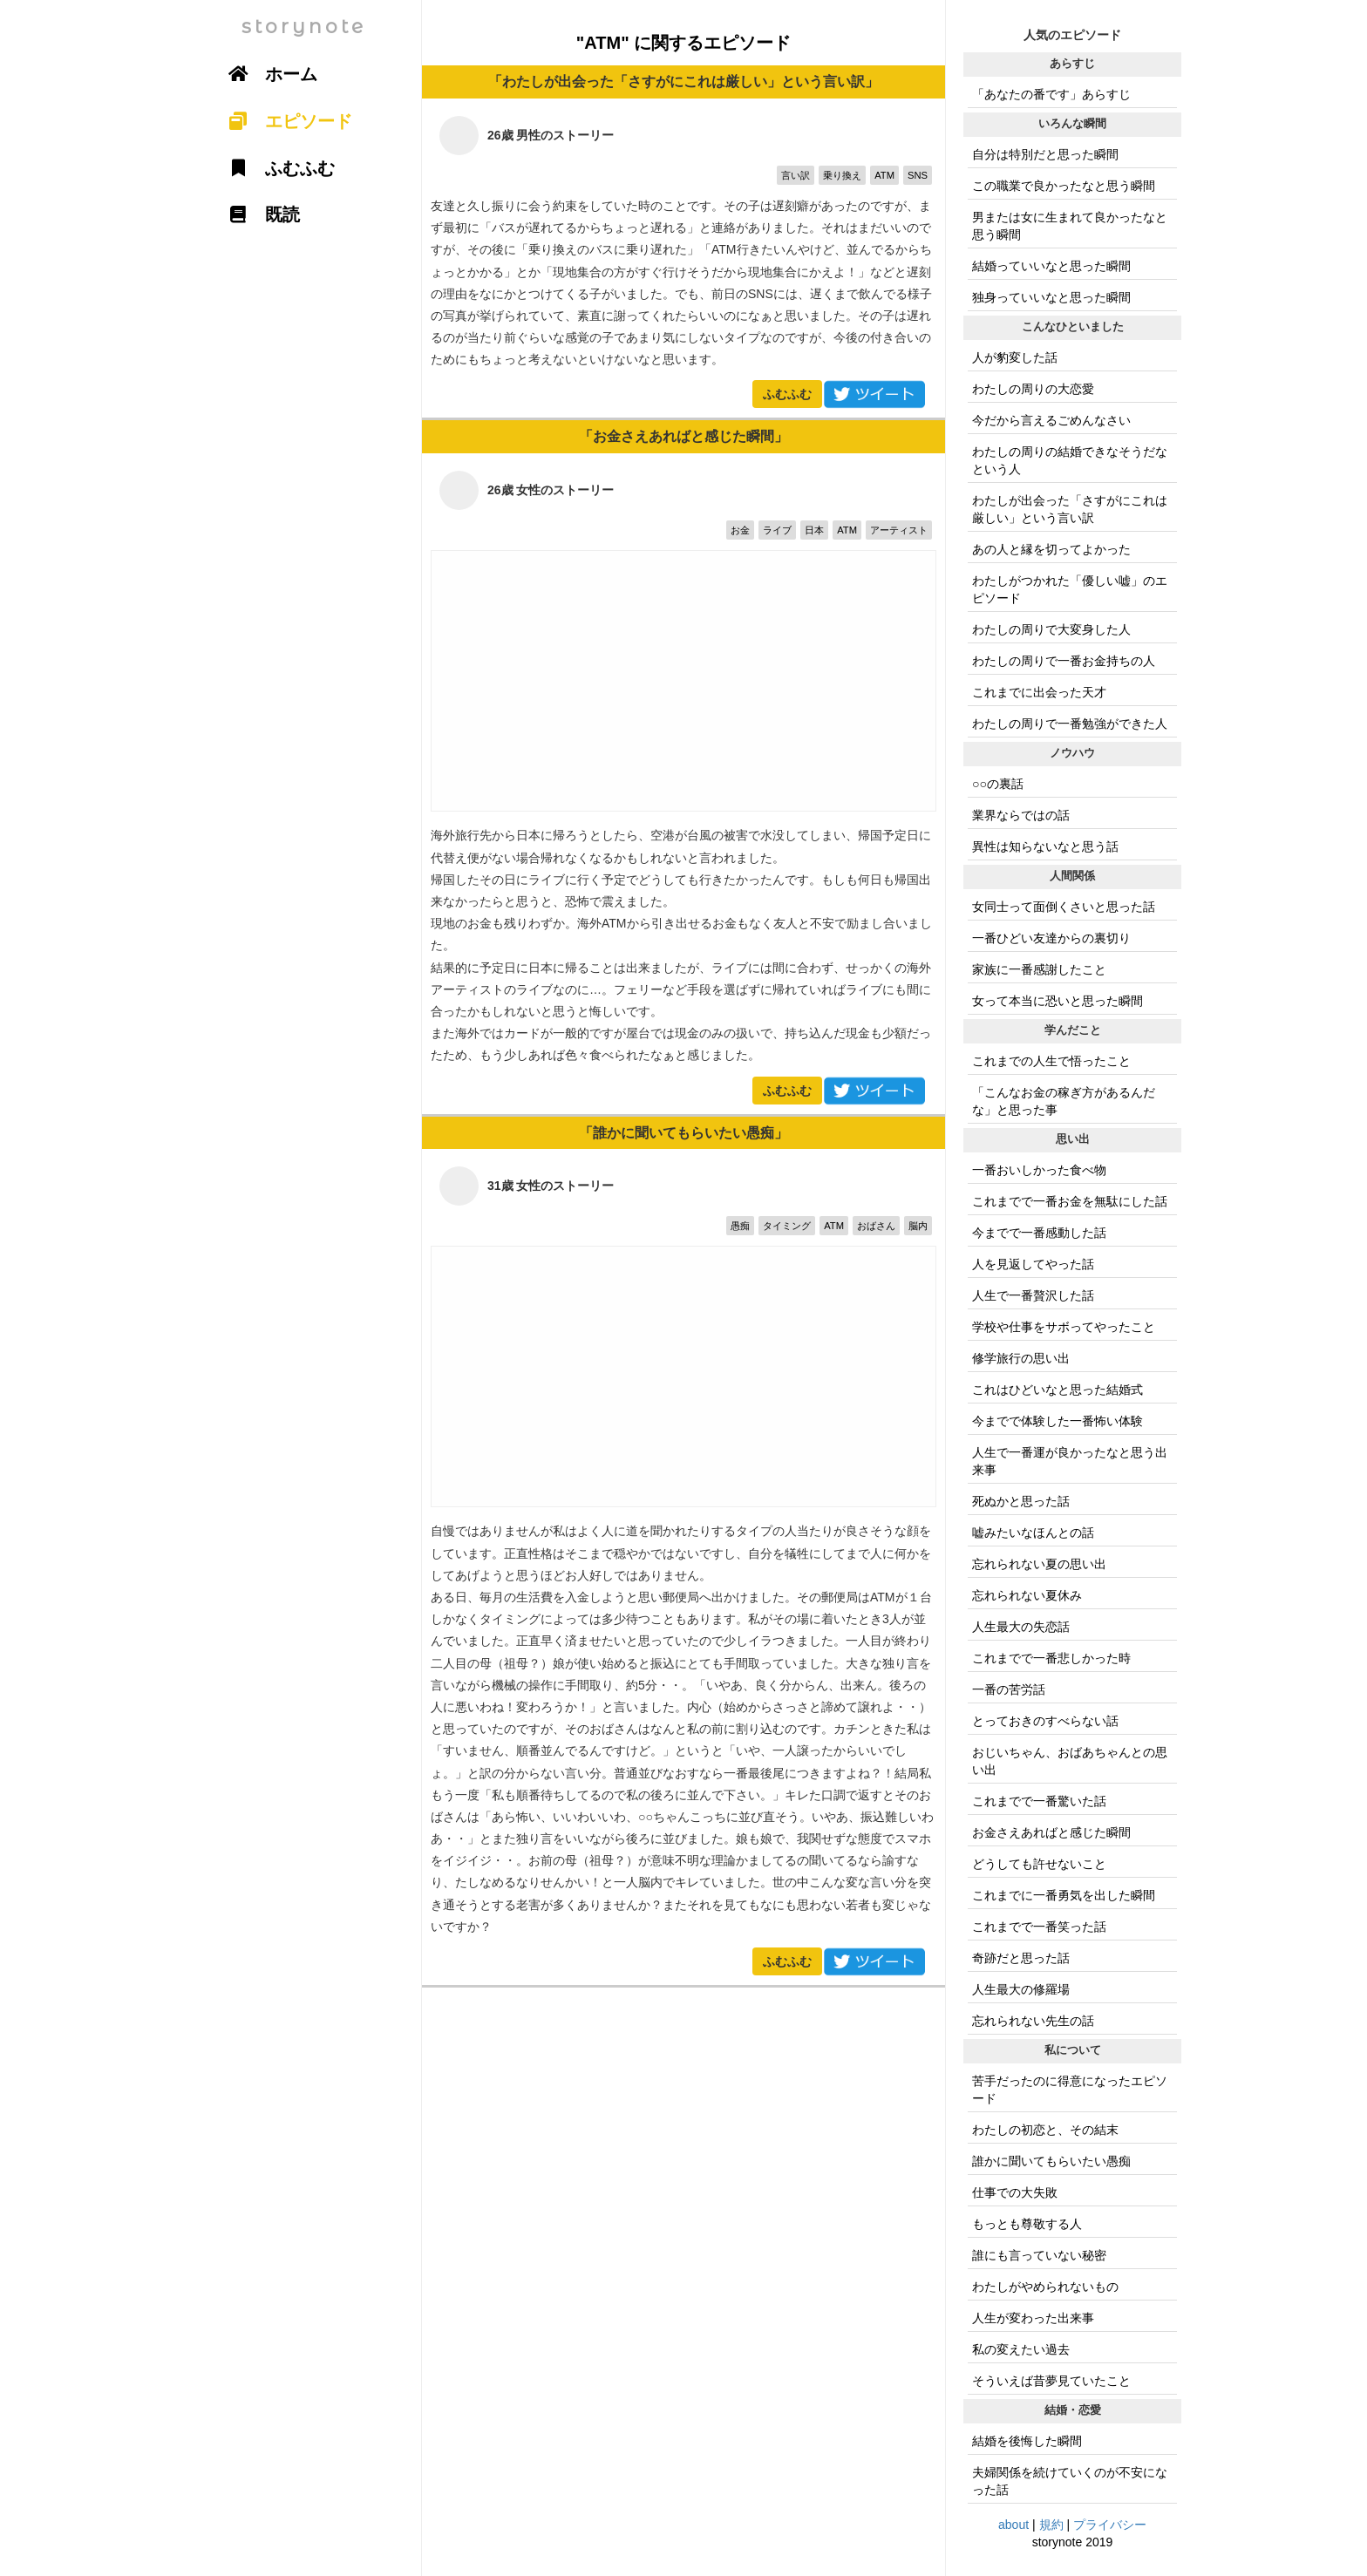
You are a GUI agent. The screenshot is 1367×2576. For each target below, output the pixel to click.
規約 (1051, 2525)
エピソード (284, 121)
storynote (303, 26)
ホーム (266, 74)
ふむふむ (787, 394)
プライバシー (1109, 2525)
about (1013, 2525)
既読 (258, 214)
